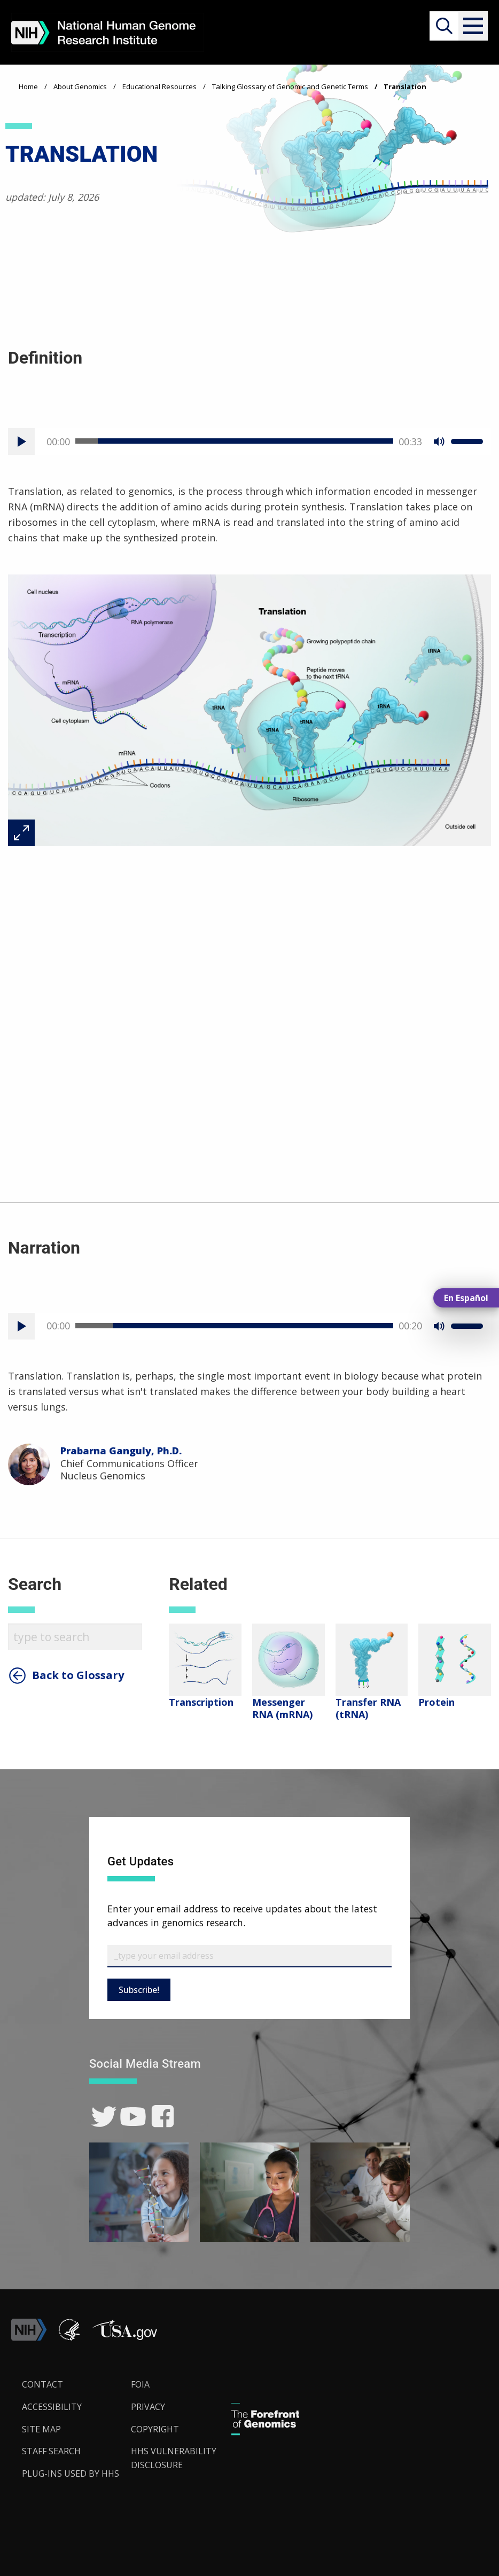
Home (28, 86)
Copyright (155, 2429)
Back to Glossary (78, 1675)
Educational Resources (159, 86)
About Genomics (80, 86)
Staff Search (51, 2451)
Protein (436, 1702)
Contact (42, 2384)
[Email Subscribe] (249, 1956)
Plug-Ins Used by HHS (70, 2473)
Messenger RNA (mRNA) (282, 1708)
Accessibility (52, 2407)
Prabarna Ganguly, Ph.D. (121, 1450)
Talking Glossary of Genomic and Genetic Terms (290, 86)
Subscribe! (139, 1990)
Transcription (201, 1702)
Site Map (41, 2429)
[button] (473, 26)
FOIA (140, 2384)
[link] (104, 2116)
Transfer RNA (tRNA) (368, 1708)
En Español (466, 1298)
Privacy (148, 2407)
